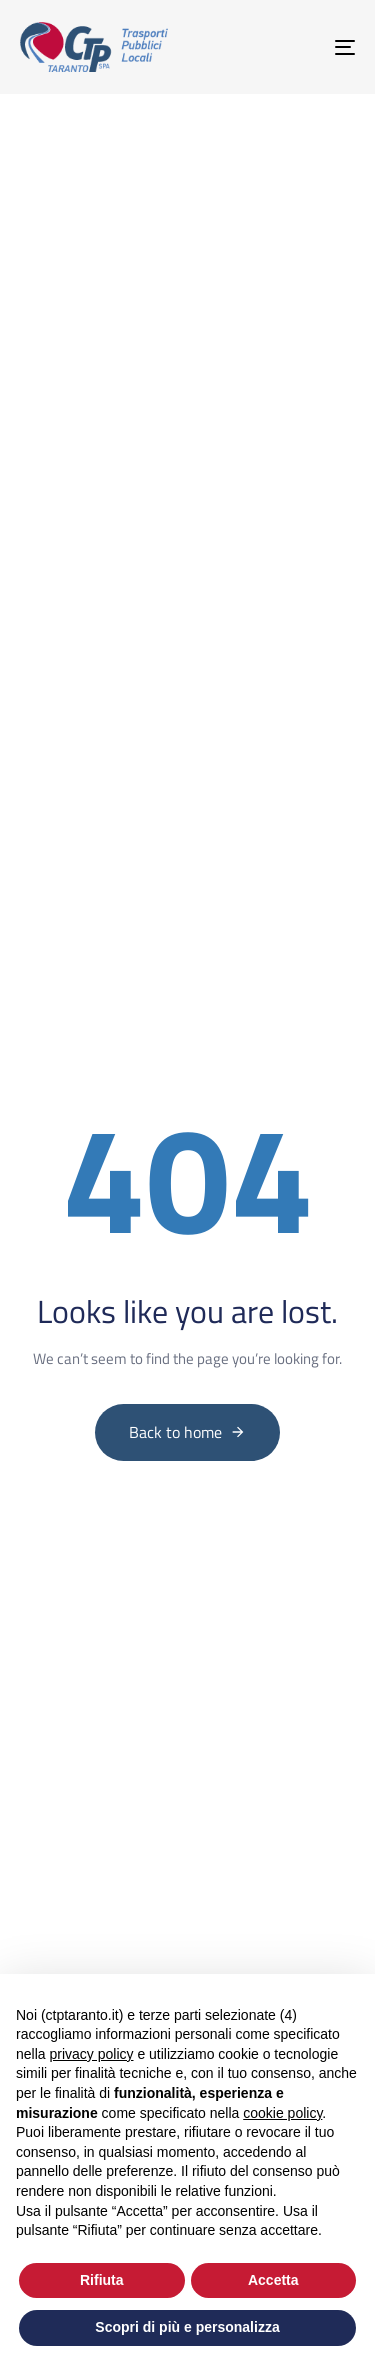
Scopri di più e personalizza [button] (187, 2327)
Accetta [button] (273, 2280)
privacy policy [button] (91, 2054)
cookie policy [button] (282, 2113)
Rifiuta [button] (102, 2280)
